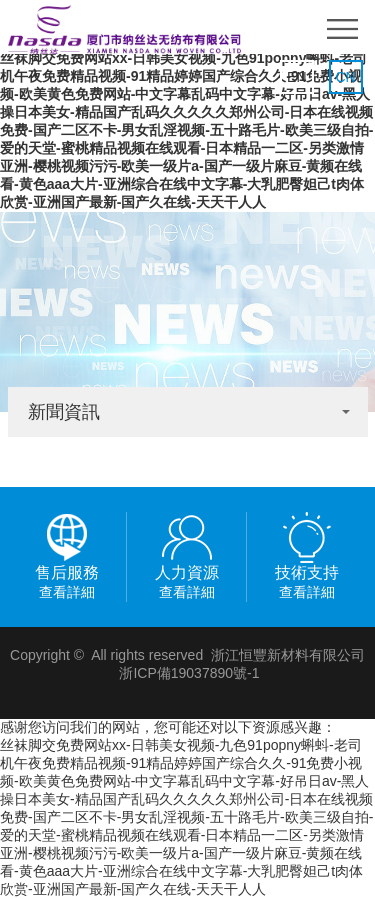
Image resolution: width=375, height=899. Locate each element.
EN (296, 77)
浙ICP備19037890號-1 (189, 673)
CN (345, 77)
